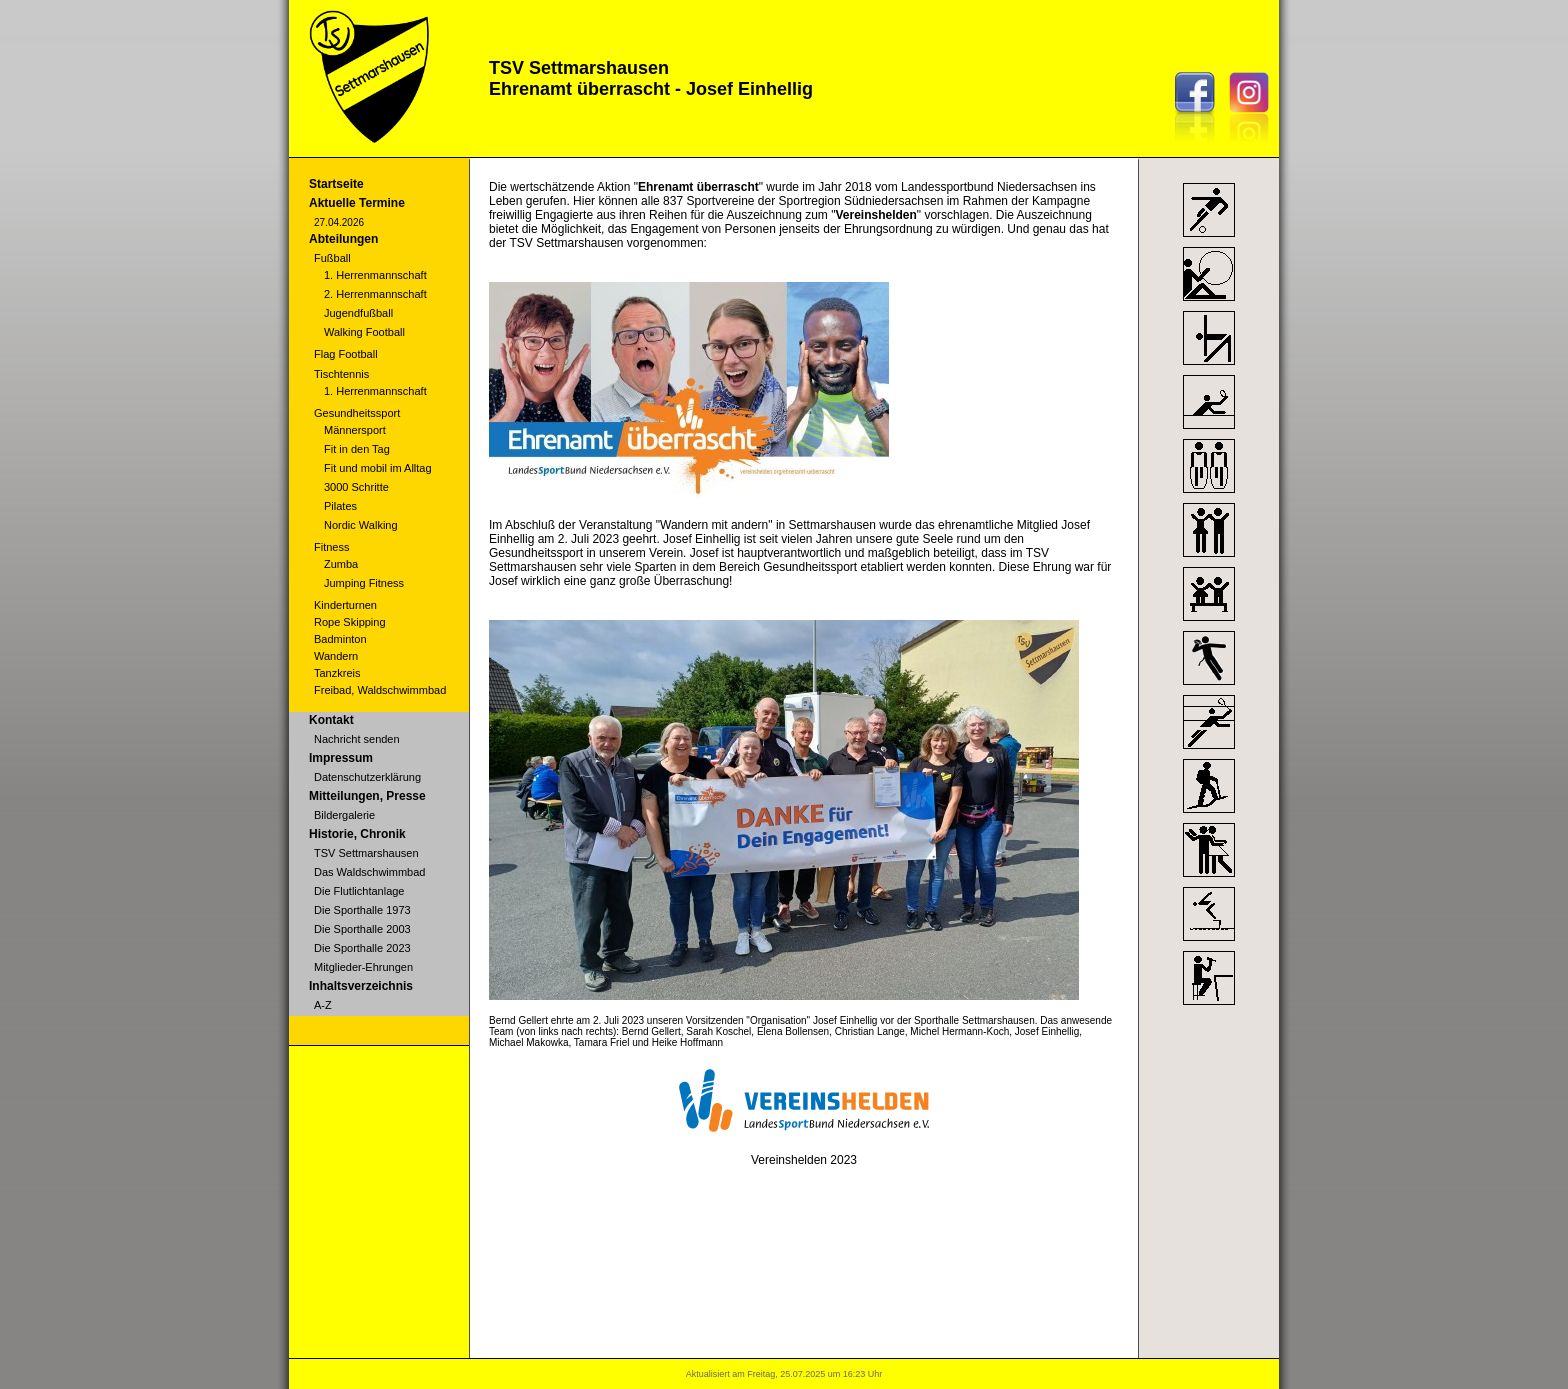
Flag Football (346, 354)
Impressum (341, 758)
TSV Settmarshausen (366, 853)
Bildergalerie (344, 815)
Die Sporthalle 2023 (362, 948)
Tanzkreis (337, 673)
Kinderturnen (345, 605)
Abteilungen (343, 239)
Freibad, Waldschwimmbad (380, 690)
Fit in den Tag (357, 449)
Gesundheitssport (357, 413)
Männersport (355, 430)
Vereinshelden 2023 (804, 1160)
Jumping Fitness (364, 583)
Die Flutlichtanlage (359, 891)
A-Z (323, 1005)
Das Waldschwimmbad (369, 872)
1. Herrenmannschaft (375, 275)
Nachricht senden (357, 739)
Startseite (336, 184)
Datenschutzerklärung (367, 777)
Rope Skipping (350, 622)
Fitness (331, 547)
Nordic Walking (361, 525)
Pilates (340, 506)
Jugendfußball (358, 313)
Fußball (332, 258)
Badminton (340, 639)
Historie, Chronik (357, 834)
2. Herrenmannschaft (375, 294)
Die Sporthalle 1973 (362, 910)
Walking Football (364, 332)
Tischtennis (341, 374)
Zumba (341, 564)
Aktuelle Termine (357, 203)
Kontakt (331, 720)
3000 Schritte (356, 487)
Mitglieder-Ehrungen (363, 967)
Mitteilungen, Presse (367, 796)
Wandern (336, 656)
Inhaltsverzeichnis (361, 986)
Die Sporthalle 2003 (362, 929)
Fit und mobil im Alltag (378, 468)
